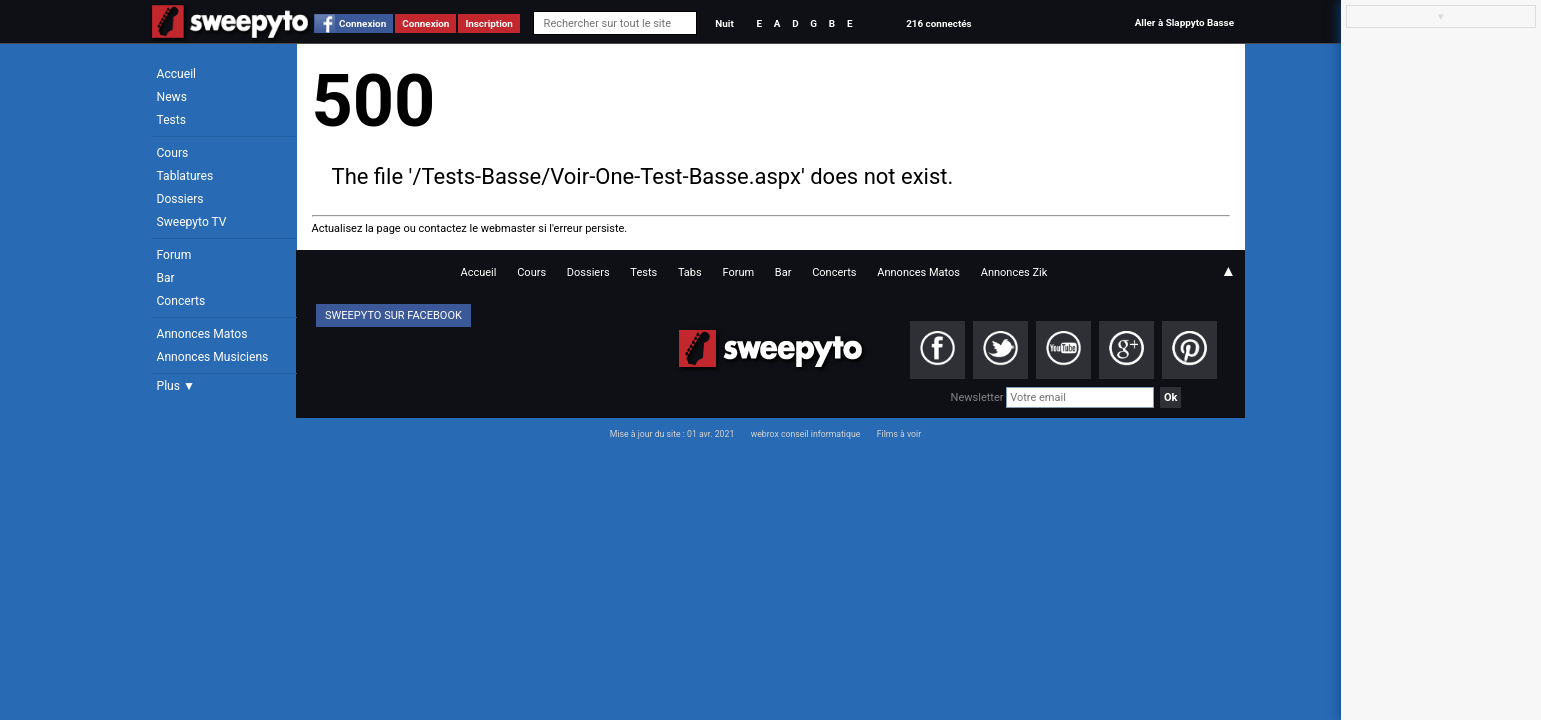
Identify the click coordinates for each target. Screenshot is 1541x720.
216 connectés (938, 23)
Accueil (177, 74)
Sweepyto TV (192, 222)
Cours (173, 153)
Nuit (724, 23)
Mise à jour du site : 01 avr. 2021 (672, 434)
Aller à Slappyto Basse (1184, 22)
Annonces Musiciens (213, 357)
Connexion (362, 23)
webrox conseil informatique (806, 434)
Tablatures (185, 176)
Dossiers (180, 199)
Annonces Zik (1014, 272)
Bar (166, 278)
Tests (171, 120)
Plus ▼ (176, 386)
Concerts (181, 301)
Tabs (690, 272)
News (172, 97)
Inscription (489, 23)
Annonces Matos (202, 334)
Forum (174, 255)
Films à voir (899, 434)
